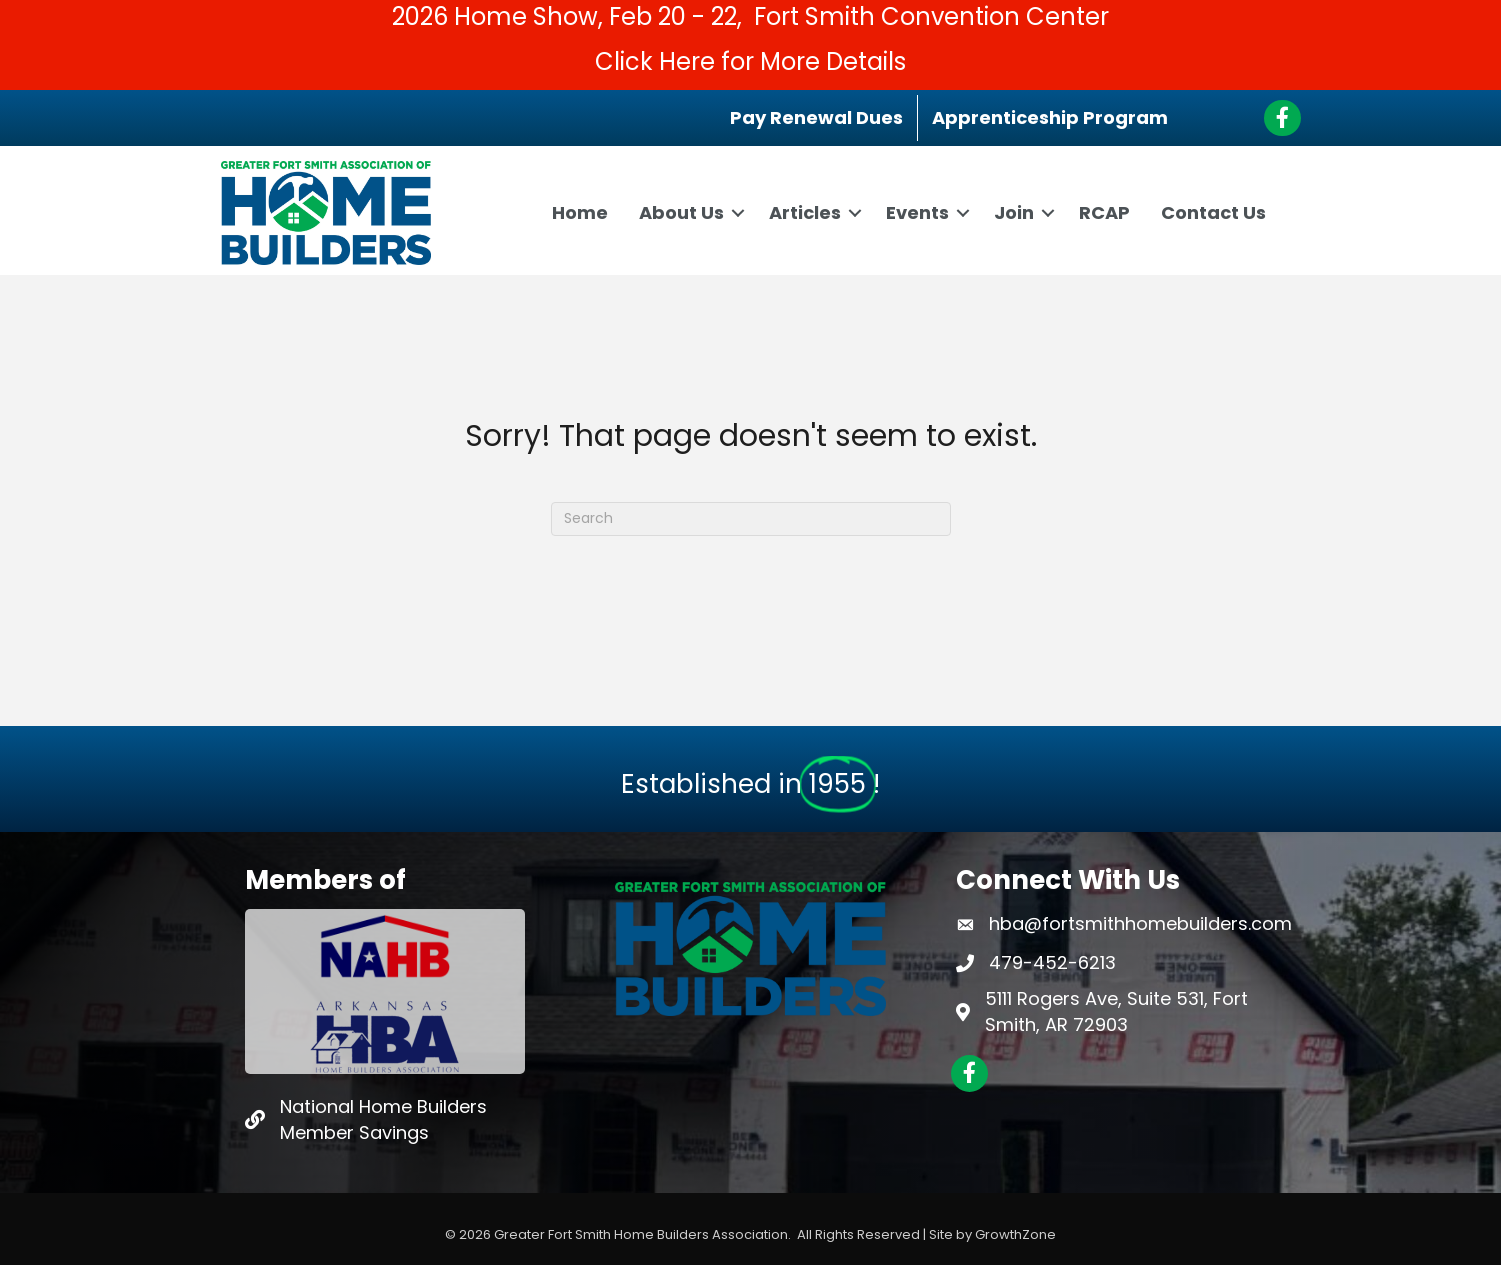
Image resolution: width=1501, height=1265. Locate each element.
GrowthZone (1015, 1234)
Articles (805, 212)
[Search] (751, 519)
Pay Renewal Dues (816, 117)
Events (917, 212)
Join (1014, 212)
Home (580, 212)
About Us (681, 212)
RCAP (1104, 212)
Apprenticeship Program (1050, 117)
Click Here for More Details (750, 61)
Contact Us (1213, 212)
